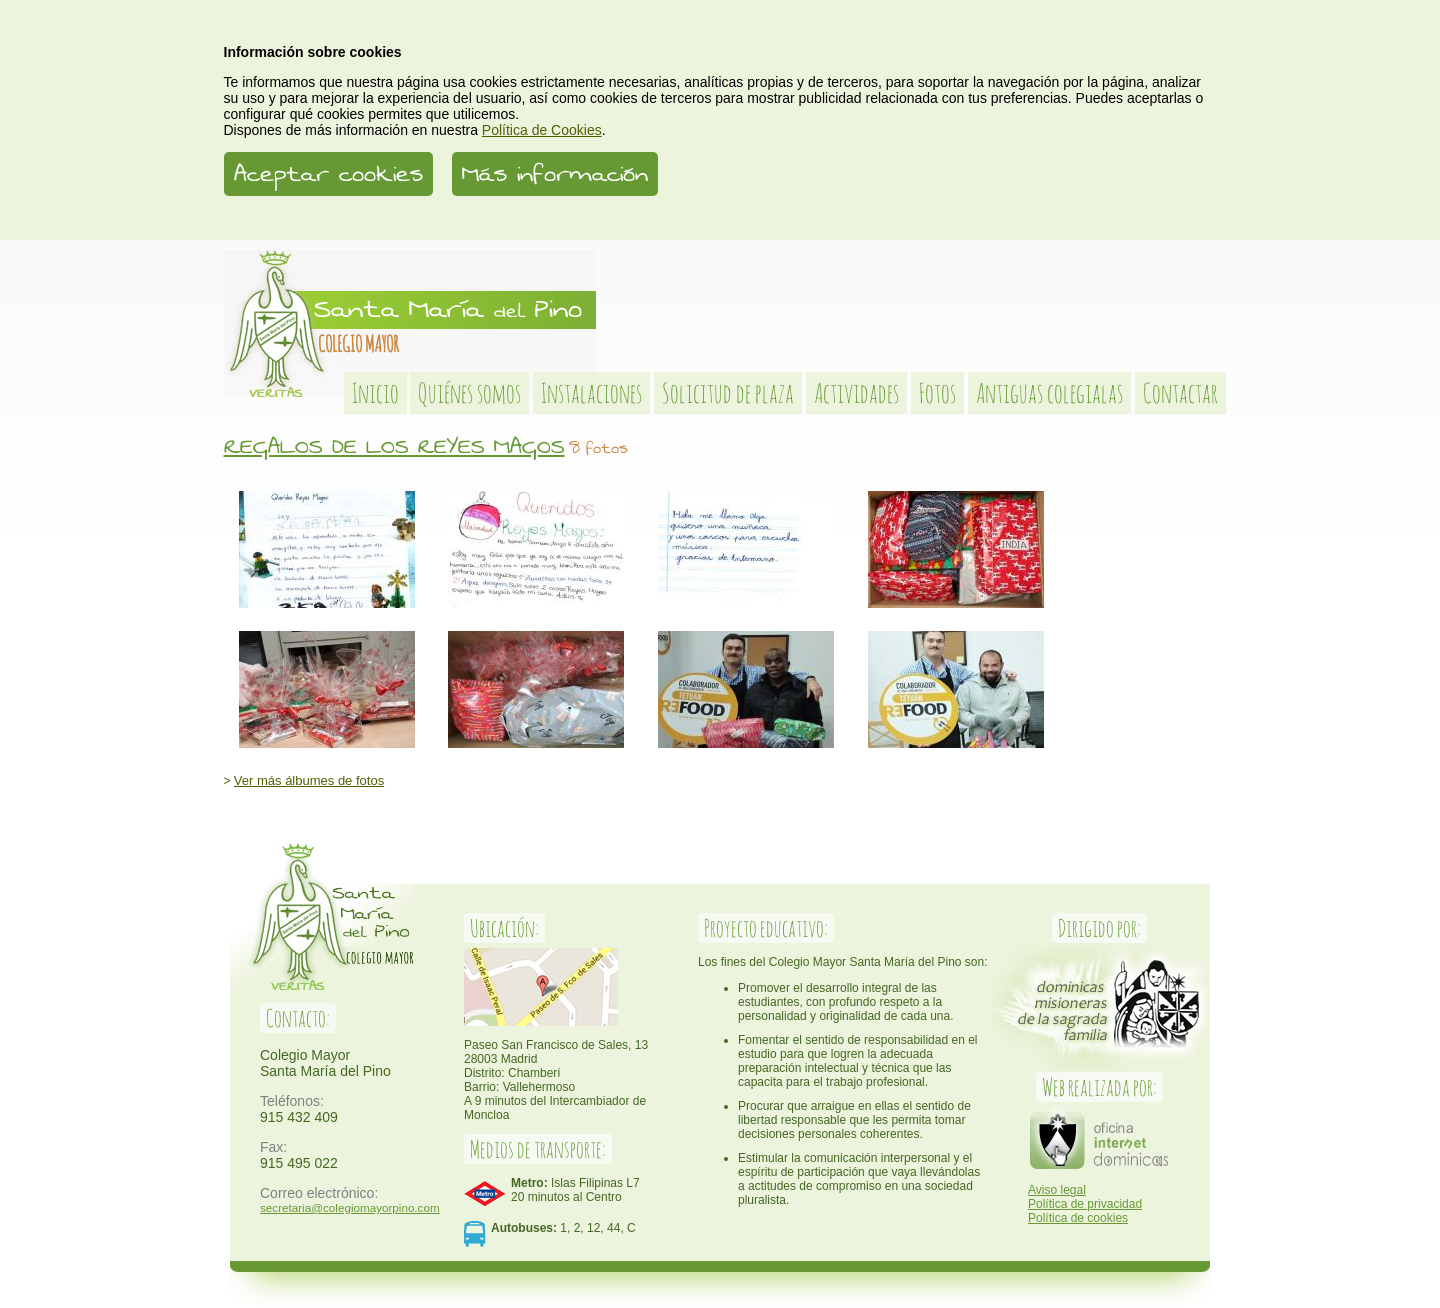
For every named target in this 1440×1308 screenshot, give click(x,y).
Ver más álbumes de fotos (309, 780)
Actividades (856, 393)
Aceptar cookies (328, 174)
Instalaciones (591, 393)
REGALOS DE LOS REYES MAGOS (394, 446)
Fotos (937, 393)
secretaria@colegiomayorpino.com (350, 1207)
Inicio (375, 393)
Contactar (1180, 393)
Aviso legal (1057, 1190)
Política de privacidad (1085, 1204)
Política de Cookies (542, 130)
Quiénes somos (469, 393)
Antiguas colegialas (1049, 393)
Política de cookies (1078, 1218)
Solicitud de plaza (728, 393)
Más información (555, 174)
